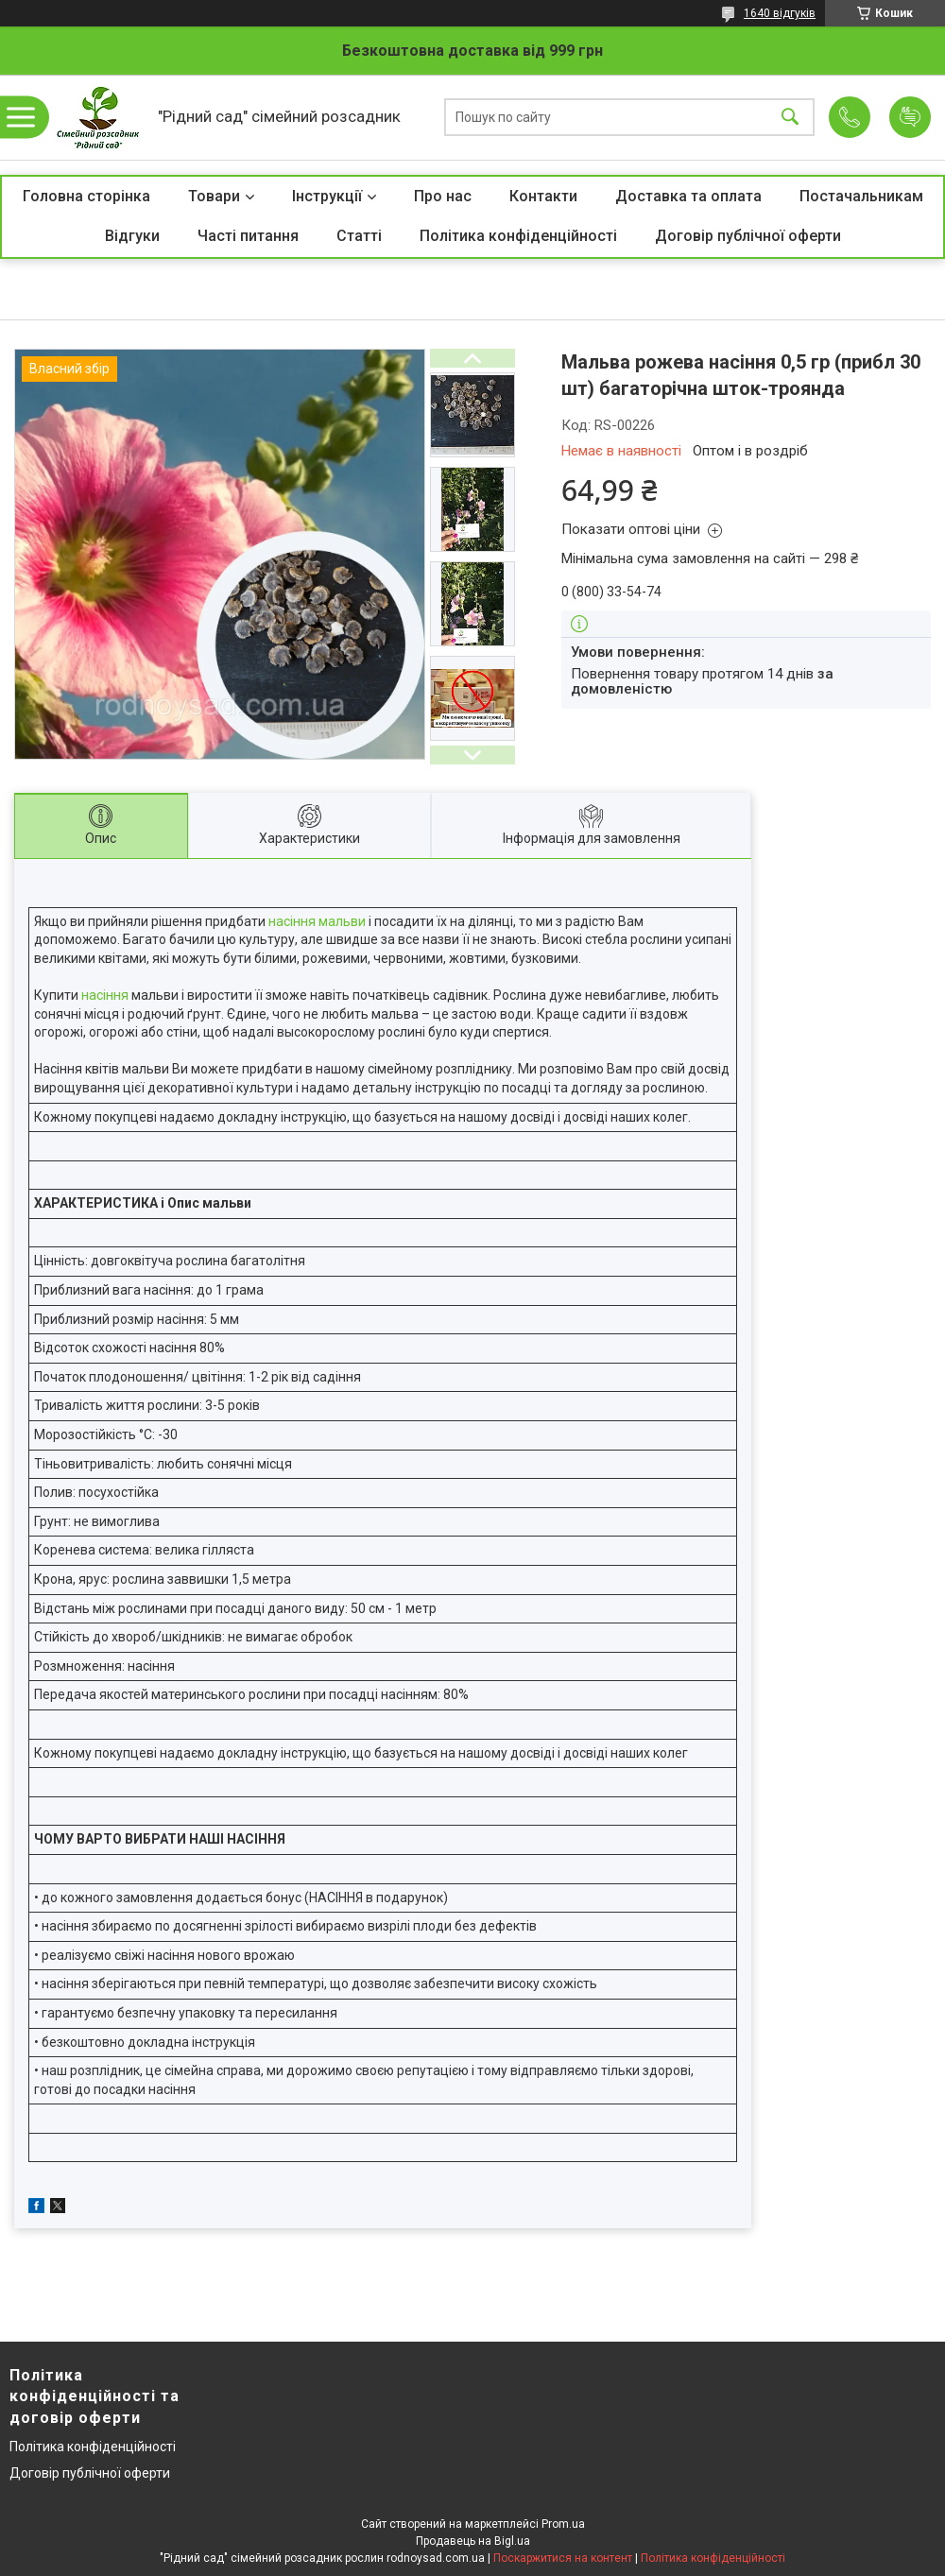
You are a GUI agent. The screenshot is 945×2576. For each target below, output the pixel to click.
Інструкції (327, 196)
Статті (359, 236)
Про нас (443, 196)
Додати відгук (910, 117)
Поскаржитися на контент (562, 2558)
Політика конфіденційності (518, 236)
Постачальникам (861, 196)
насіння (105, 995)
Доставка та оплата (688, 196)
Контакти (543, 196)
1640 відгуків (780, 13)
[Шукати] (790, 117)
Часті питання (248, 236)
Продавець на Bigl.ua (473, 2541)
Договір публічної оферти (748, 236)
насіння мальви (317, 921)
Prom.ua (563, 2524)
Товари (214, 196)
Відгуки (132, 236)
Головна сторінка (86, 196)
